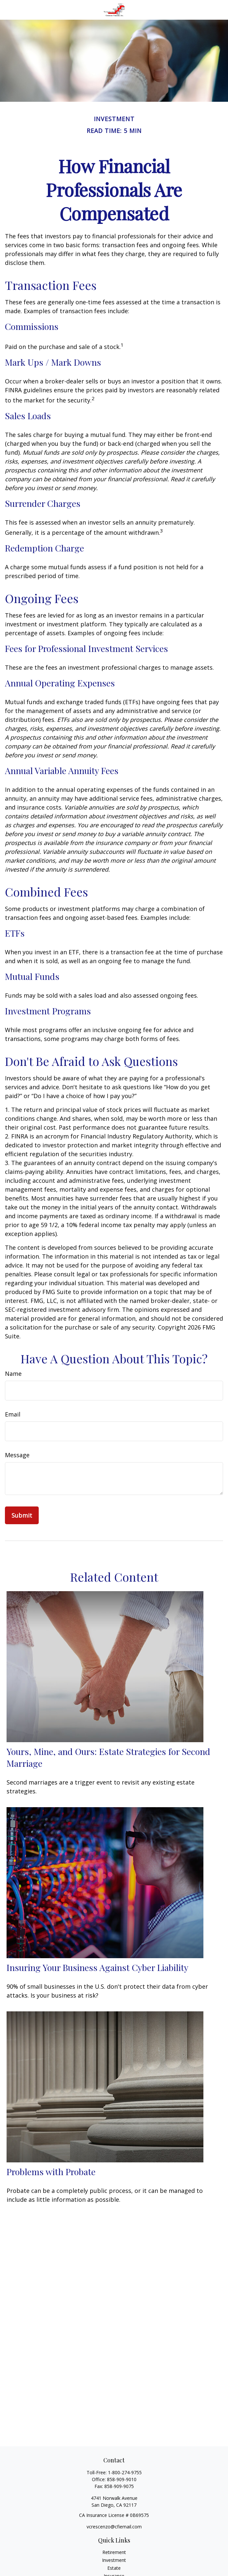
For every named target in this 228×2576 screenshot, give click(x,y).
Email (12, 1414)
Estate (114, 2568)
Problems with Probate (51, 2171)
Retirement (114, 2552)
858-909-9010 (121, 2479)
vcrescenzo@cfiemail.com (114, 2526)
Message (17, 1455)
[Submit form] (22, 1515)
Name (13, 1373)
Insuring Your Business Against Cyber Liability (97, 1967)
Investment (114, 2560)
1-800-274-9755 (125, 2472)
